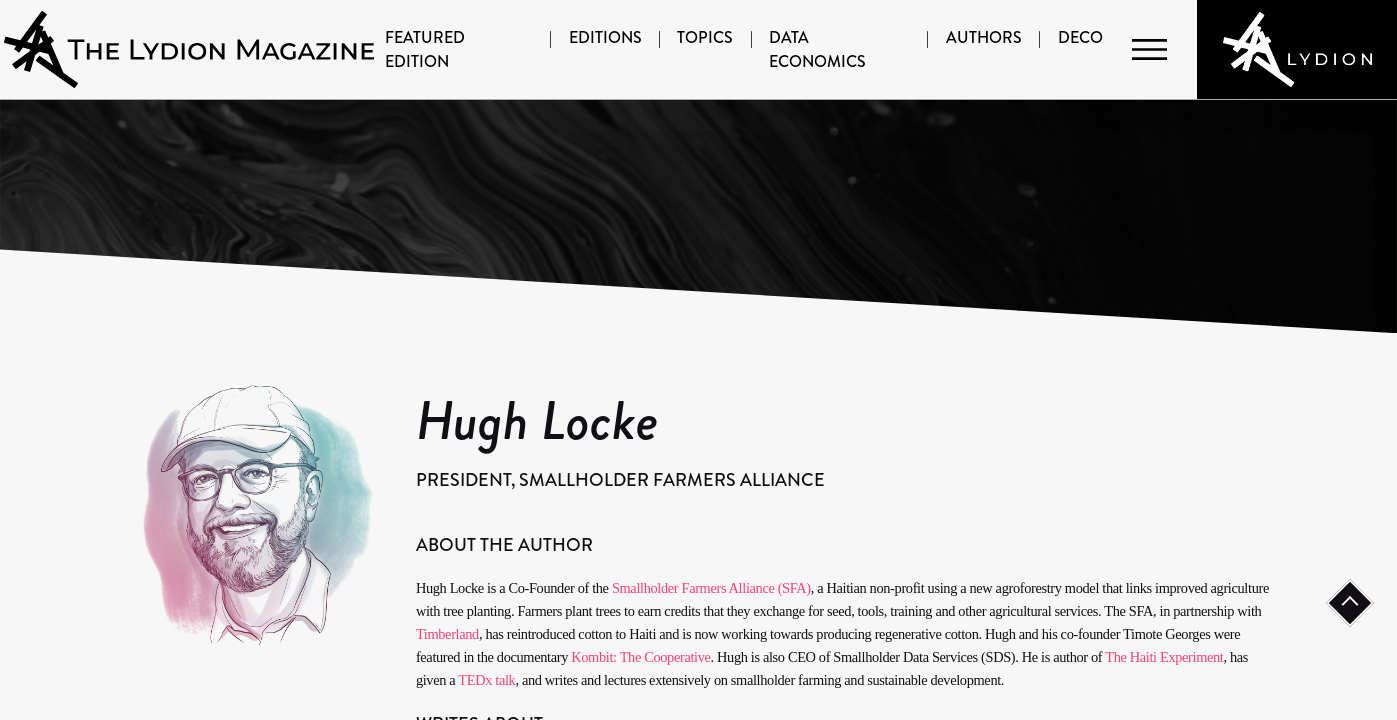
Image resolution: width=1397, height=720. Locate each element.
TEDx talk (486, 680)
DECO (1080, 37)
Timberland (447, 634)
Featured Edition (425, 49)
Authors (984, 37)
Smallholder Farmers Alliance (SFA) (711, 588)
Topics (705, 37)
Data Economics (817, 49)
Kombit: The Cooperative (640, 657)
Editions (605, 37)
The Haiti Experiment (1164, 657)
